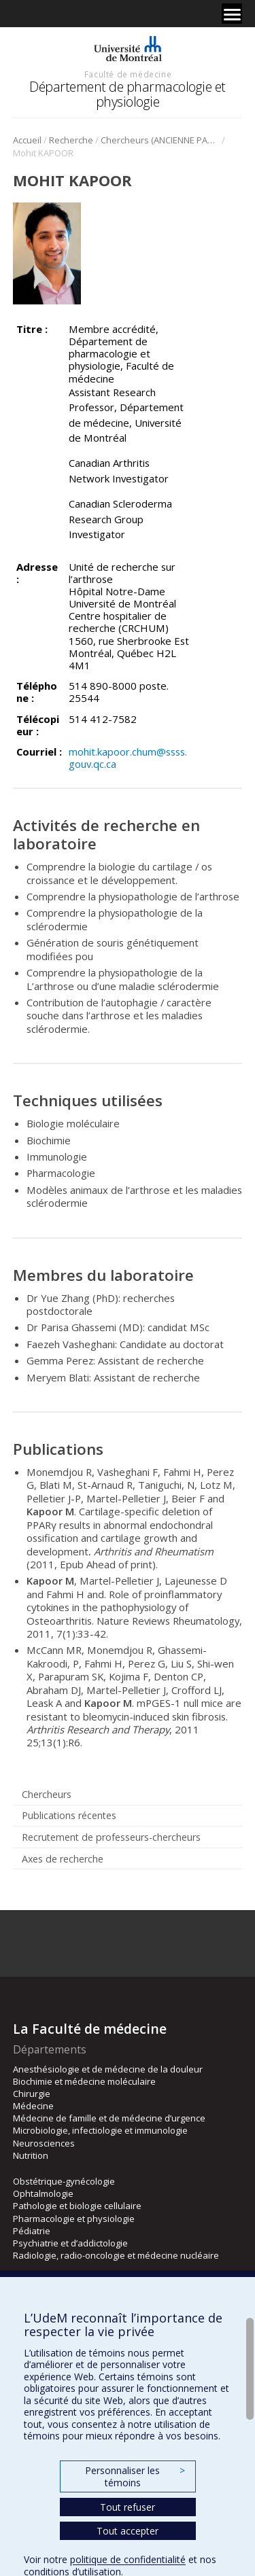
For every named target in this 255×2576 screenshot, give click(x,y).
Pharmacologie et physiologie (74, 2218)
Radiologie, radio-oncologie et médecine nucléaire (116, 2255)
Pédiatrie (31, 2231)
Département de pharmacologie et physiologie (127, 94)
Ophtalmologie (43, 2193)
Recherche (71, 140)
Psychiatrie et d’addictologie (70, 2243)
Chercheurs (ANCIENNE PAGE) (160, 140)
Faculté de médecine (127, 74)
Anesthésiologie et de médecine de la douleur (108, 2069)
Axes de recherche (62, 1858)
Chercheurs (46, 1794)
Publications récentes (69, 1815)
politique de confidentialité (128, 2559)
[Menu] (232, 13)
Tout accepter (127, 2530)
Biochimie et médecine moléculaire (84, 2081)
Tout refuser (127, 2507)
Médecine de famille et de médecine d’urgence (109, 2118)
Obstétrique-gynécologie (64, 2181)
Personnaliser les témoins (134, 2476)
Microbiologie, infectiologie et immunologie (100, 2130)
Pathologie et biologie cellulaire (77, 2206)
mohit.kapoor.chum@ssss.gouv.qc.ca (128, 758)
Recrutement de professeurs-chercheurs (111, 1837)
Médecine (33, 2106)
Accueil (27, 140)
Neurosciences (44, 2143)
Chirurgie (31, 2093)
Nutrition (30, 2155)
